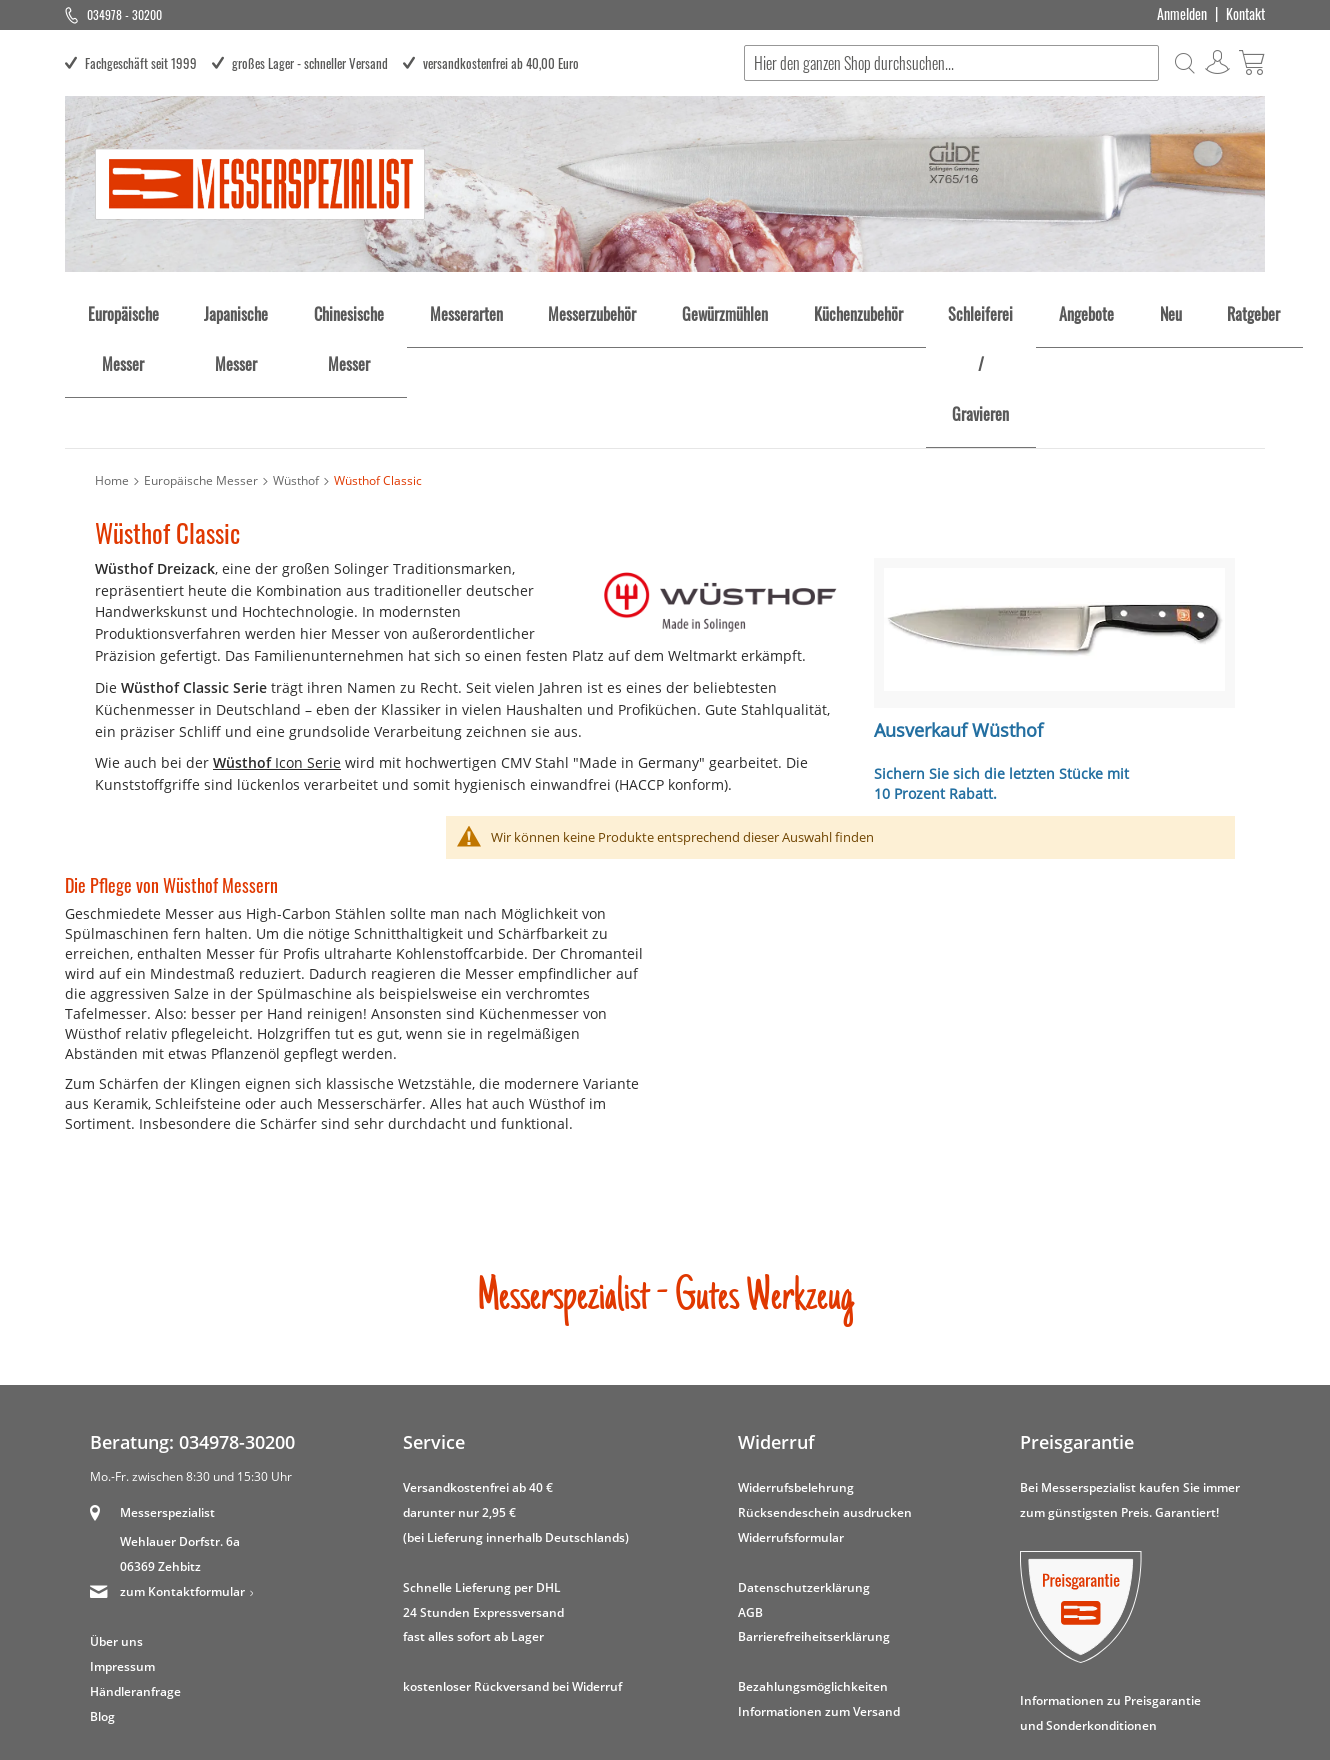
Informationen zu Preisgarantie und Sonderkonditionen (1110, 1598)
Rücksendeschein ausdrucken (825, 1397)
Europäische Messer (201, 366)
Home (112, 366)
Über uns (116, 1527)
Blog (102, 1602)
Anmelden (1182, 14)
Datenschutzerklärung (804, 1472)
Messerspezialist (167, 1398)
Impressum (122, 1552)
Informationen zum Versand (819, 1597)
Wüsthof (296, 366)
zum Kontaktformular (182, 1477)
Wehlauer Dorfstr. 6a (180, 1427)
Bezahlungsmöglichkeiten (813, 1572)
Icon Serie (277, 648)
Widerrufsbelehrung (796, 1372)
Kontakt (1245, 14)
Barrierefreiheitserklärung (814, 1522)
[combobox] (950, 63)
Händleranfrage (135, 1577)
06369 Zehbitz (160, 1452)
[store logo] (260, 183)
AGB (750, 1497)
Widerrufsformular (791, 1422)
